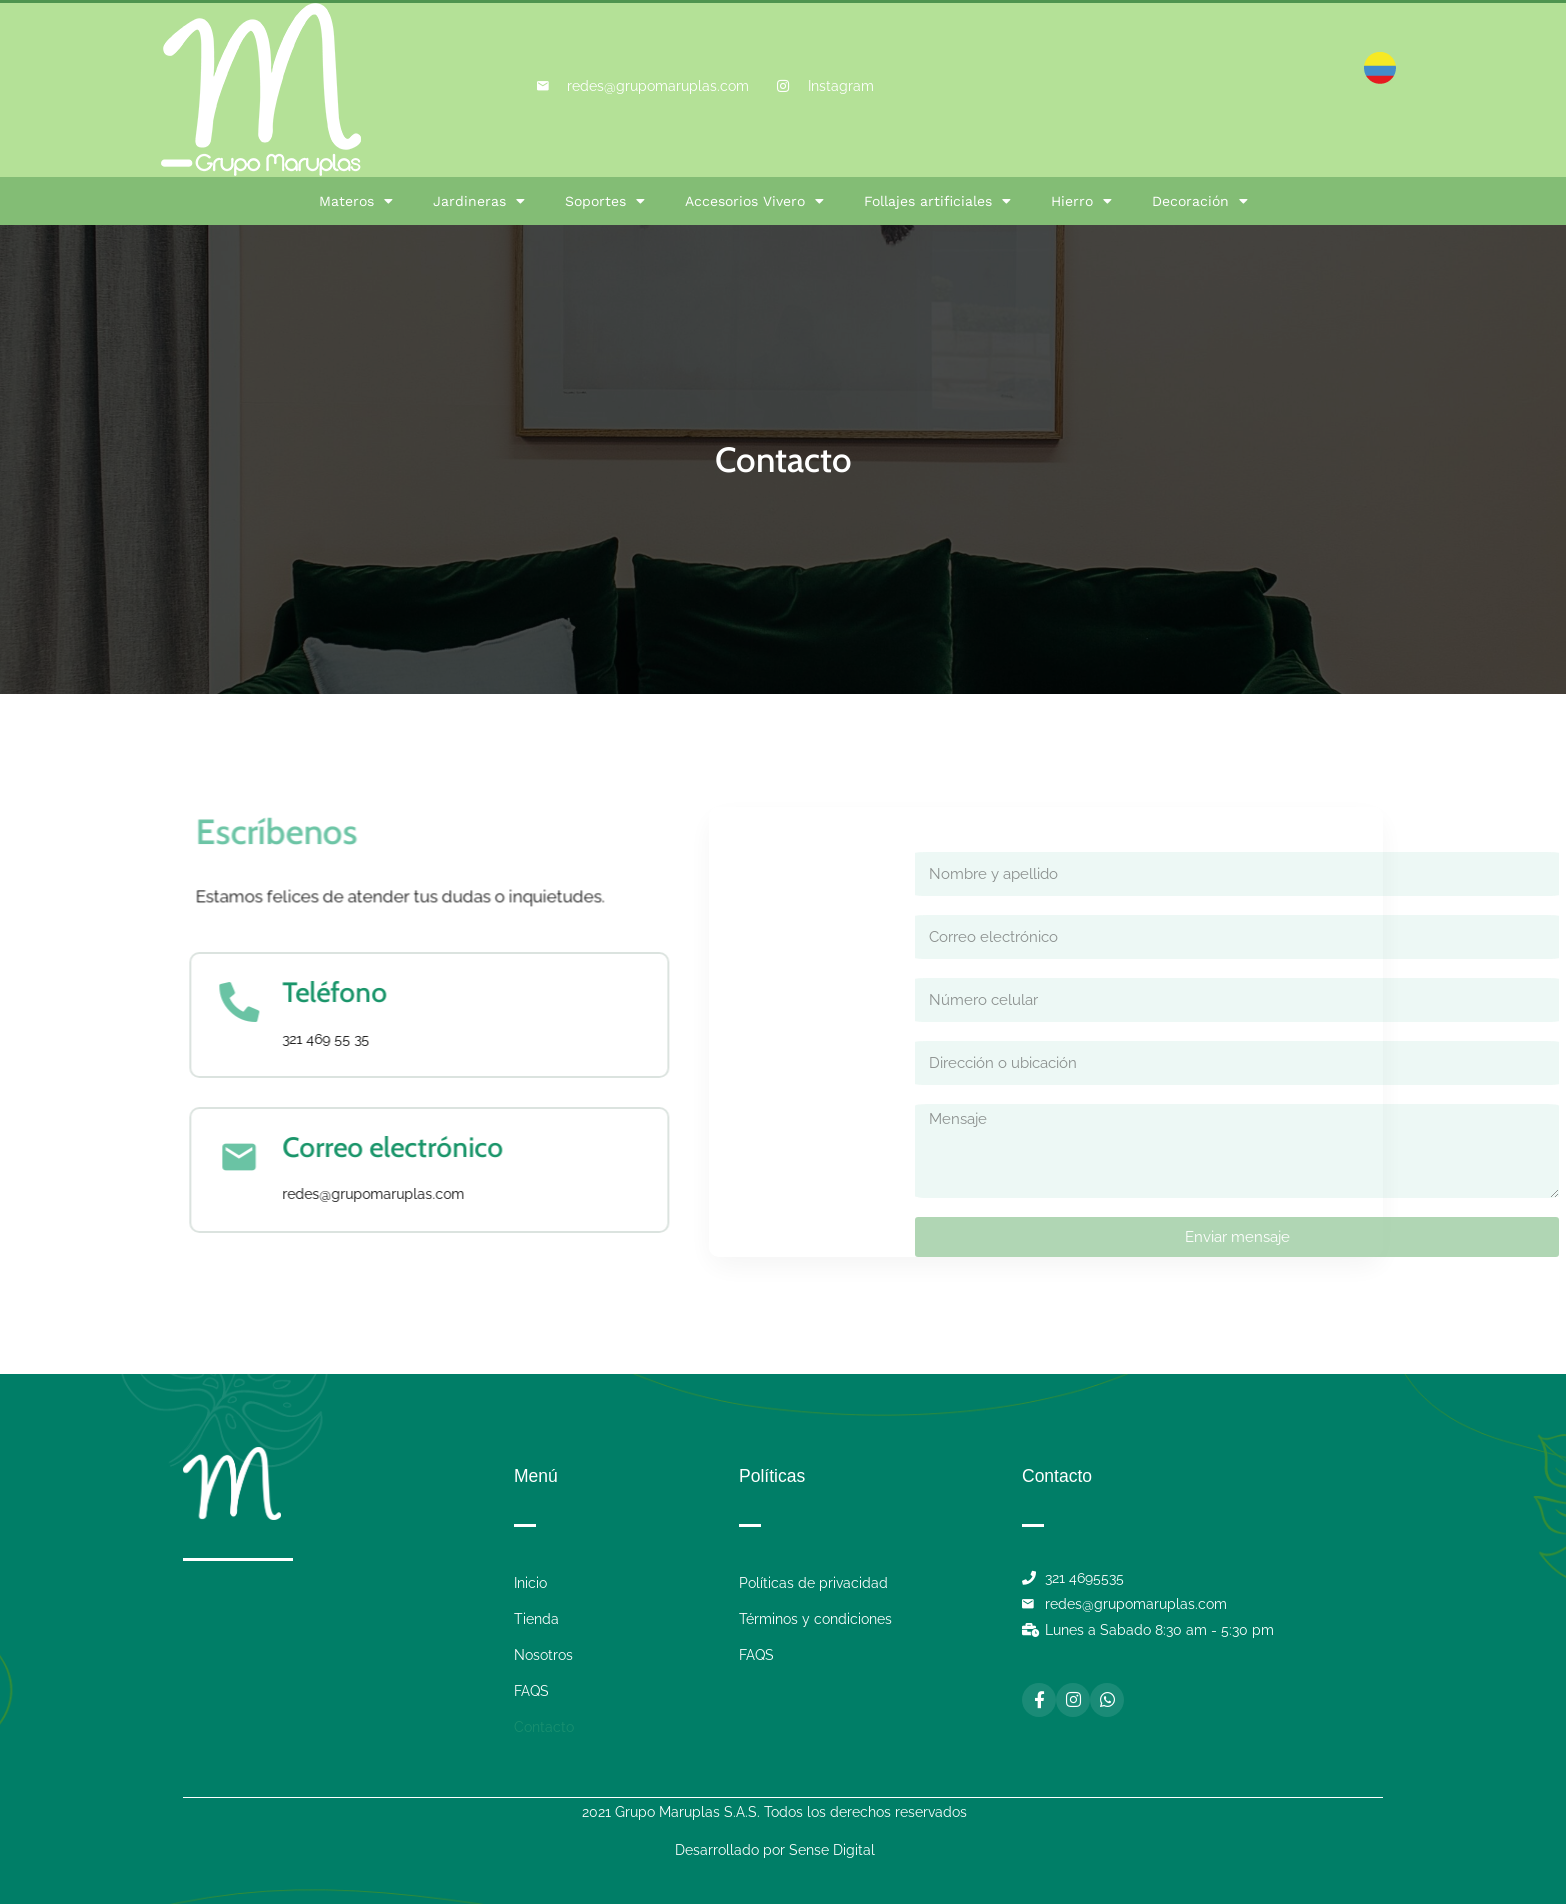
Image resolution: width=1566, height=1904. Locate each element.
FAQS (531, 1691)
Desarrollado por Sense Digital (775, 1850)
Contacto (544, 1727)
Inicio (530, 1583)
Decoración (1200, 201)
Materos (356, 201)
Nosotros (543, 1655)
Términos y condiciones (815, 1619)
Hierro (1081, 201)
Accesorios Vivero (754, 201)
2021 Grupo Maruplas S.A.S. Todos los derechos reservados (774, 1812)
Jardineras (479, 201)
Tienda (536, 1619)
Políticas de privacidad (813, 1583)
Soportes (605, 201)
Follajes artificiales (937, 201)
